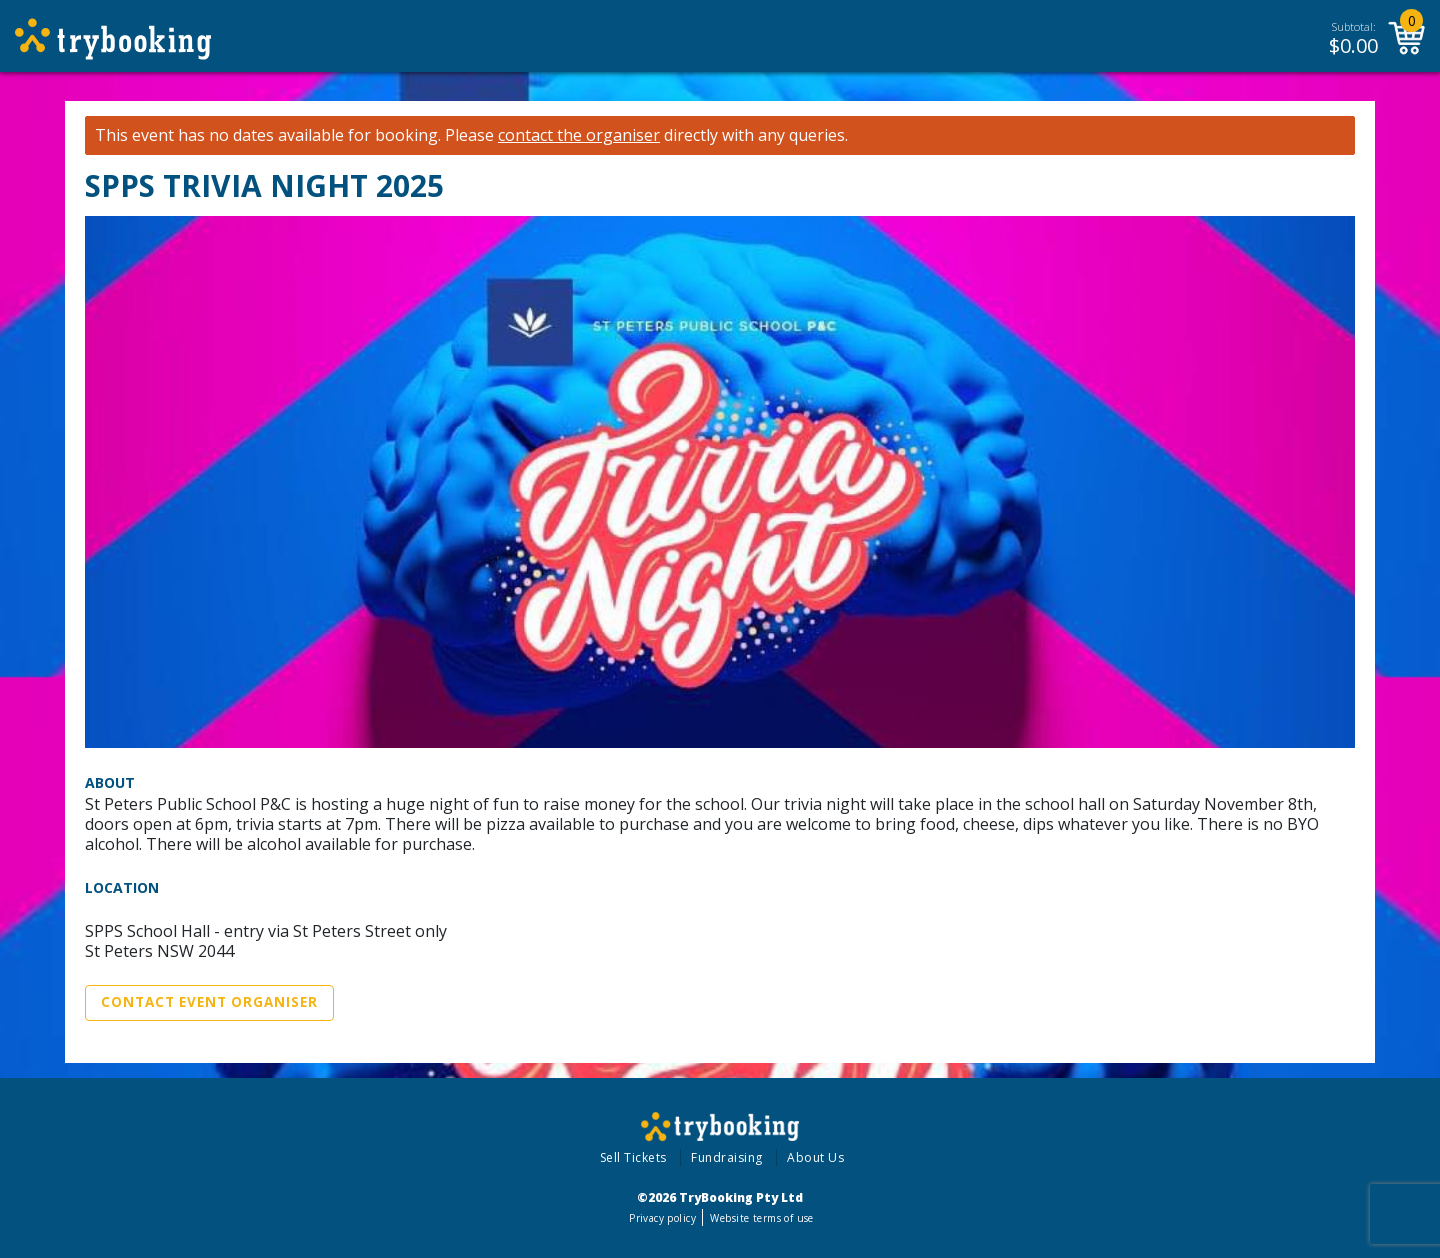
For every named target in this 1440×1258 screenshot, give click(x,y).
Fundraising (727, 1157)
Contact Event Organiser (209, 1002)
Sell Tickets (633, 1157)
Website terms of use (761, 1218)
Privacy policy (662, 1218)
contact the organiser (579, 135)
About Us (815, 1157)
